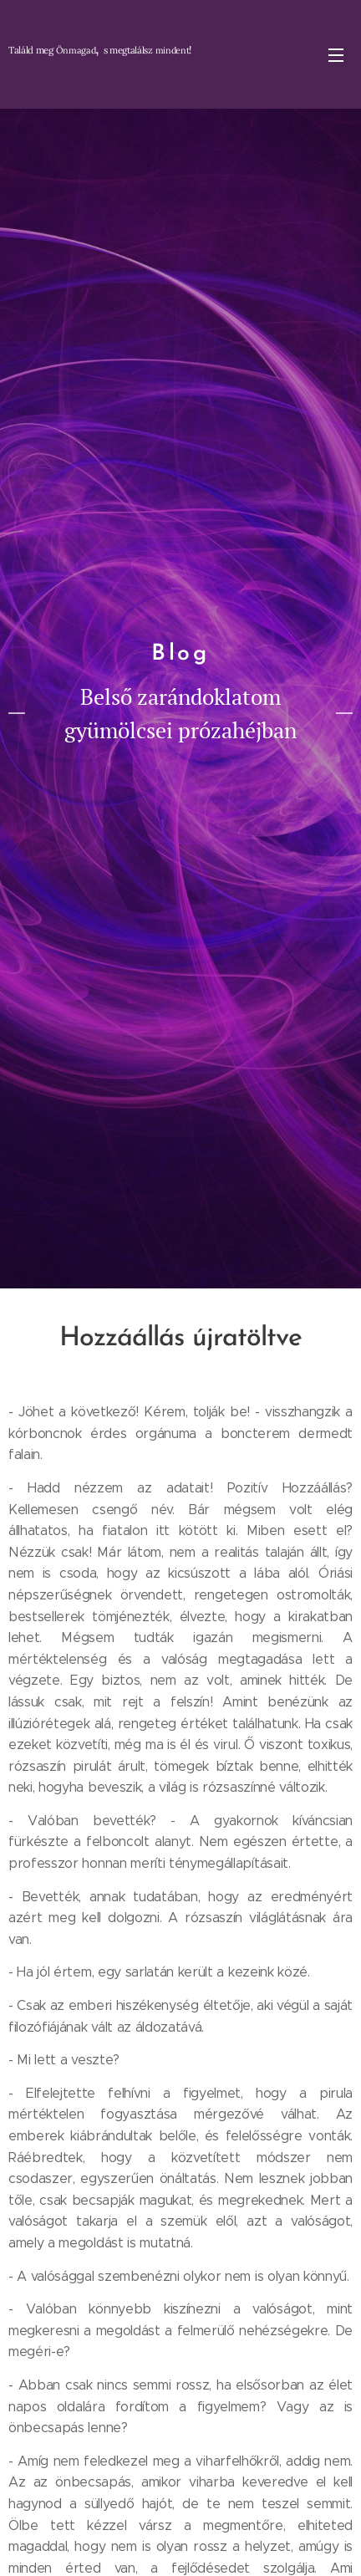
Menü (335, 55)
